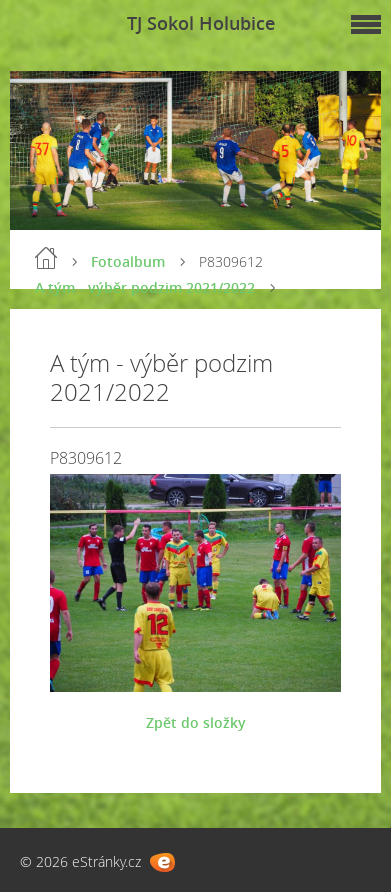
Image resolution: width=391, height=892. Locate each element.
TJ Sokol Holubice (201, 23)
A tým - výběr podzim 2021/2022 (145, 287)
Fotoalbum (128, 261)
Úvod (46, 258)
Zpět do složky (196, 722)
